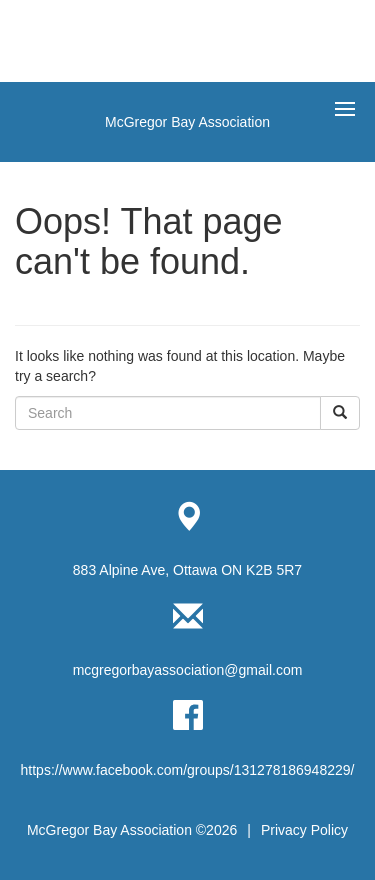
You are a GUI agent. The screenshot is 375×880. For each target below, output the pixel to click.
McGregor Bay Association (187, 122)
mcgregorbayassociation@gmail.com (188, 670)
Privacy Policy (304, 830)
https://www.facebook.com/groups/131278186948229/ (188, 770)
